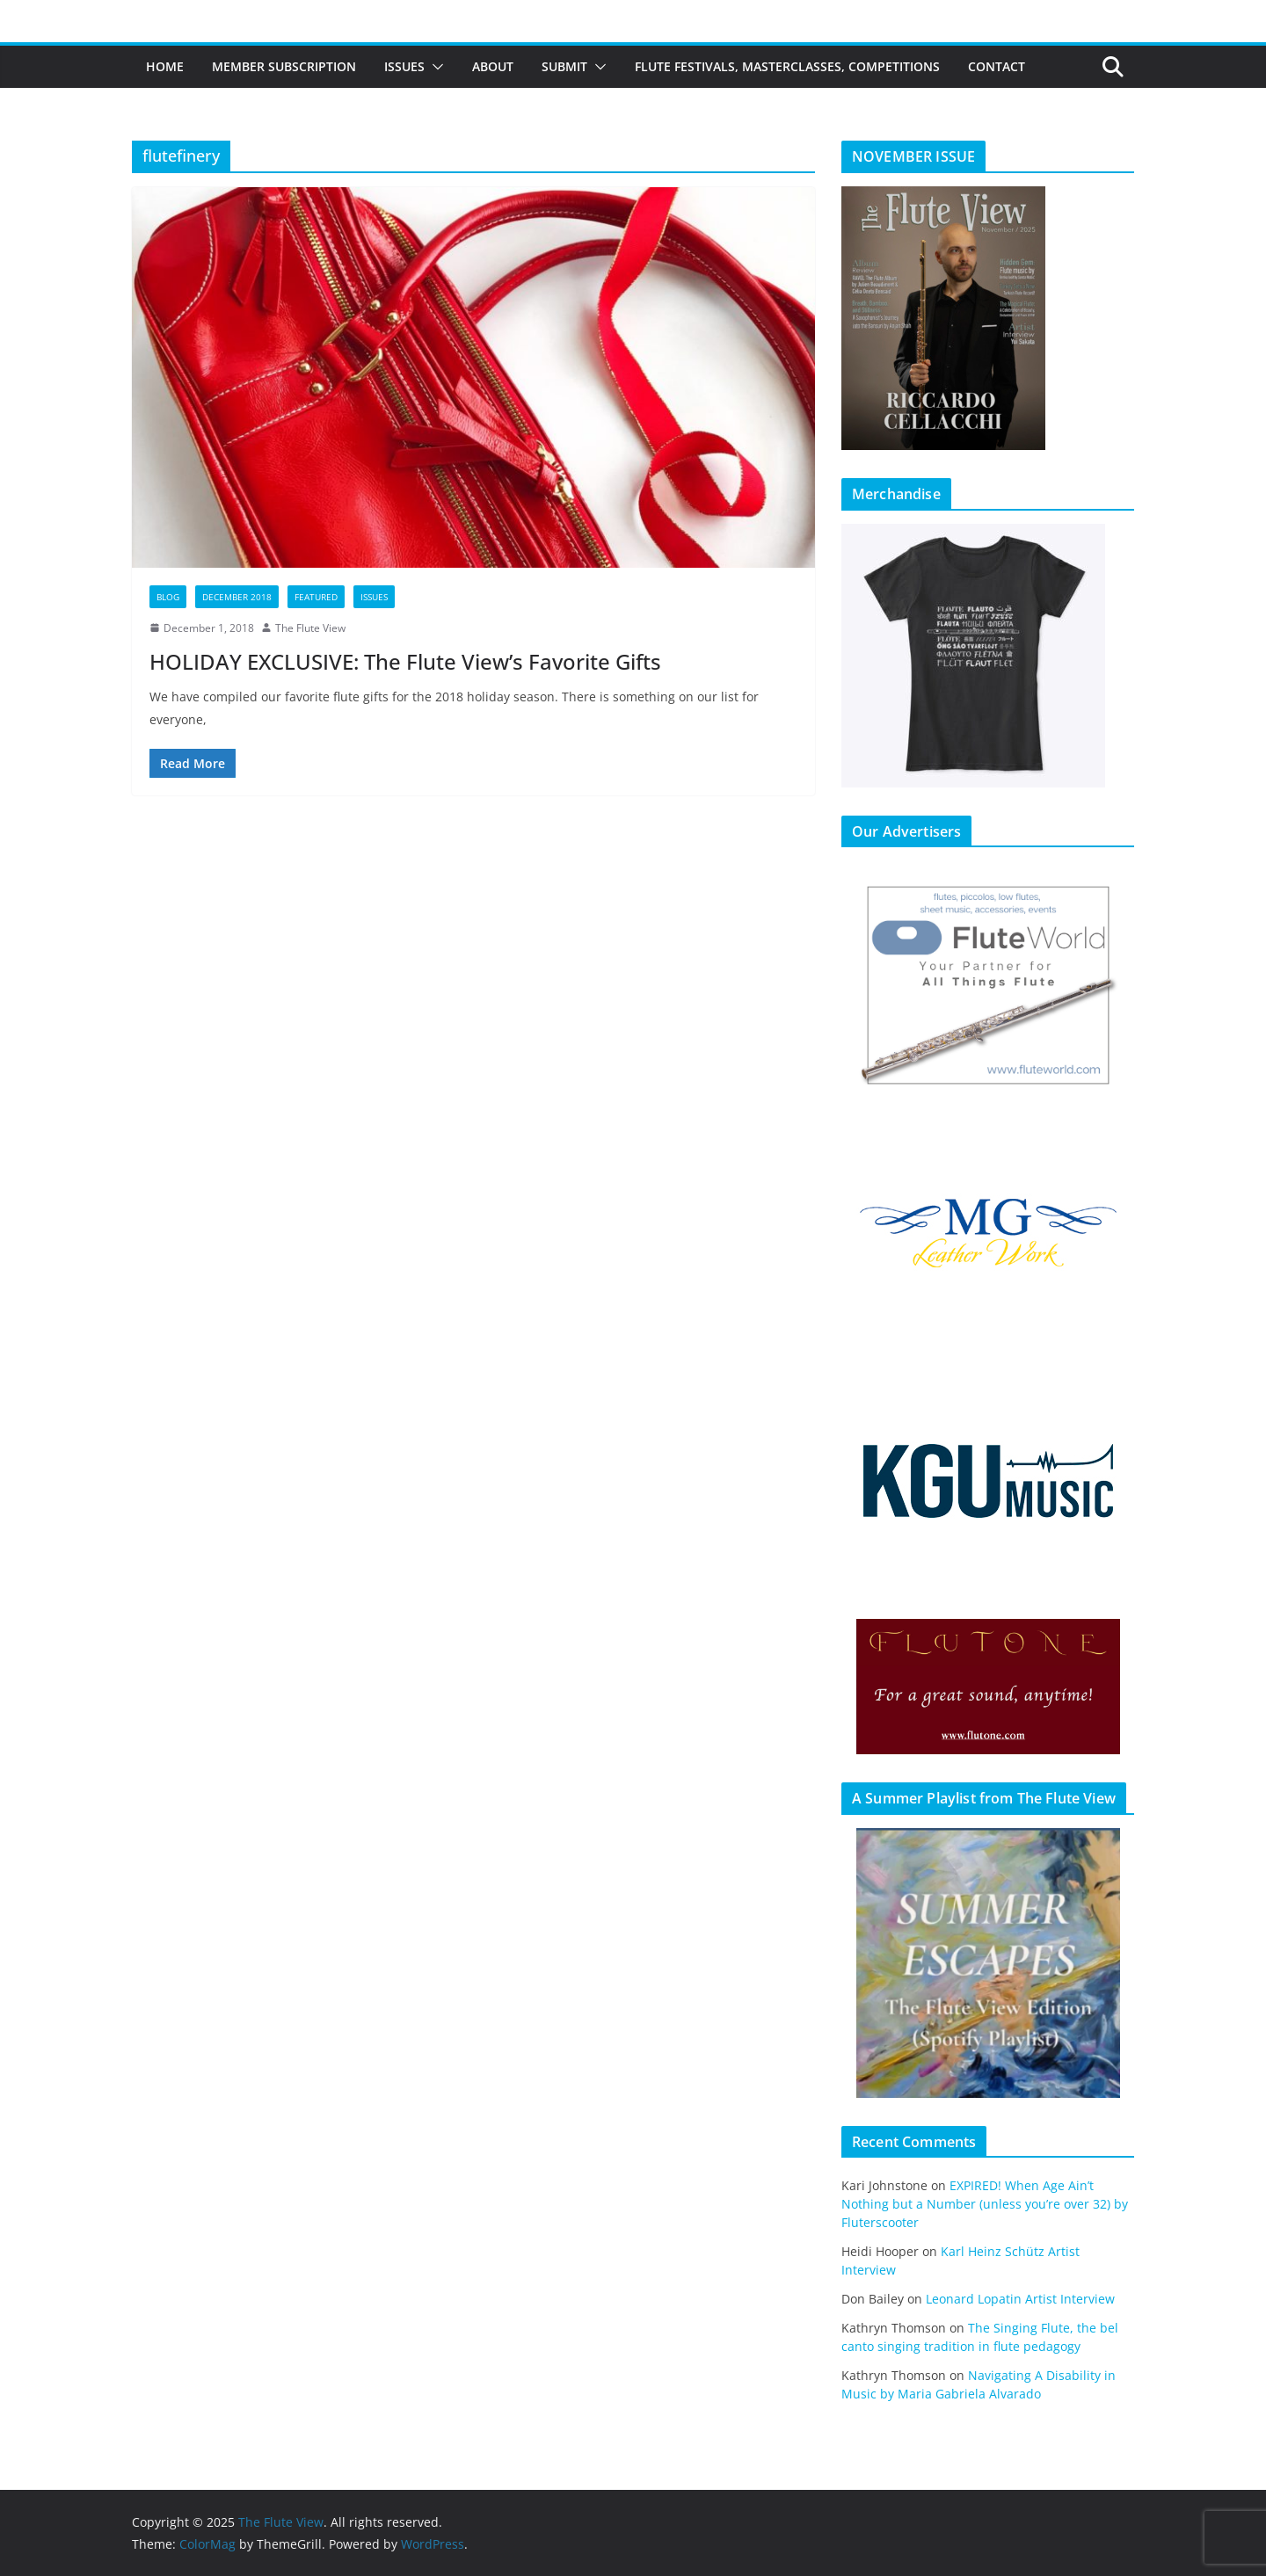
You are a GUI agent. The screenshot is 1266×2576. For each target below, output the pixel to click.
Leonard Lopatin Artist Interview (1020, 2298)
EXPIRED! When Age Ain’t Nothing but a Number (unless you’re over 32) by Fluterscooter (984, 2204)
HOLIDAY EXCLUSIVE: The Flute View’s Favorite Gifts (405, 661)
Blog (167, 597)
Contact (996, 66)
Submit (564, 66)
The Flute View (310, 627)
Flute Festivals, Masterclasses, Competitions (787, 66)
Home (165, 66)
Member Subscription (284, 66)
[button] (434, 66)
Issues (404, 66)
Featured (316, 597)
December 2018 (237, 597)
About (492, 66)
